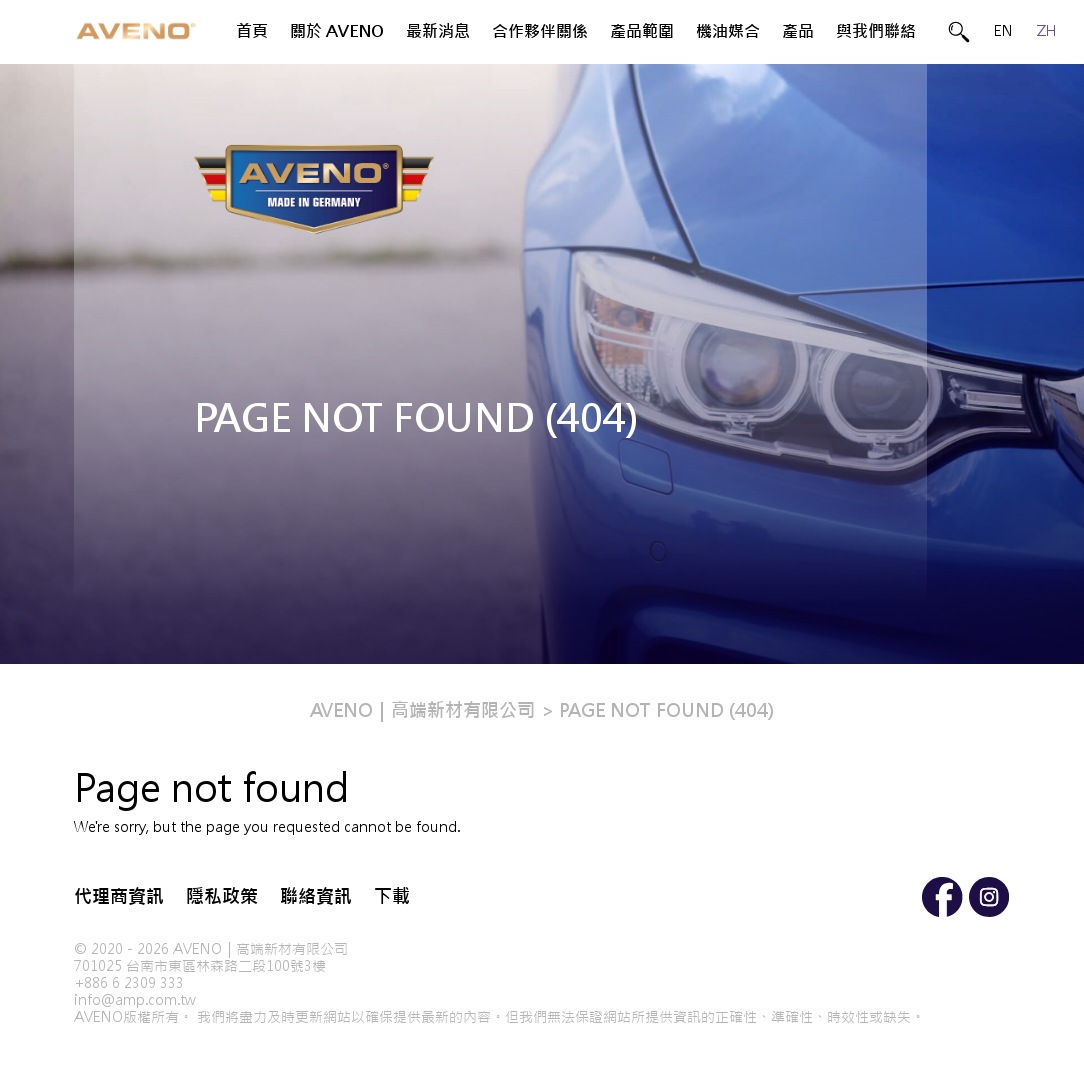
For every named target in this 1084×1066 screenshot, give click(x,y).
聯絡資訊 (316, 896)
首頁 (252, 31)
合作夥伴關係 (540, 31)
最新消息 (438, 31)
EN (1003, 31)
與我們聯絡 (876, 31)
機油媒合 (728, 31)
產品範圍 (642, 31)
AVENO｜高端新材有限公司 (422, 710)
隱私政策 (222, 896)
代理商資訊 (119, 896)
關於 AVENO (337, 31)
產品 (798, 31)
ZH (1047, 31)
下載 (392, 896)
